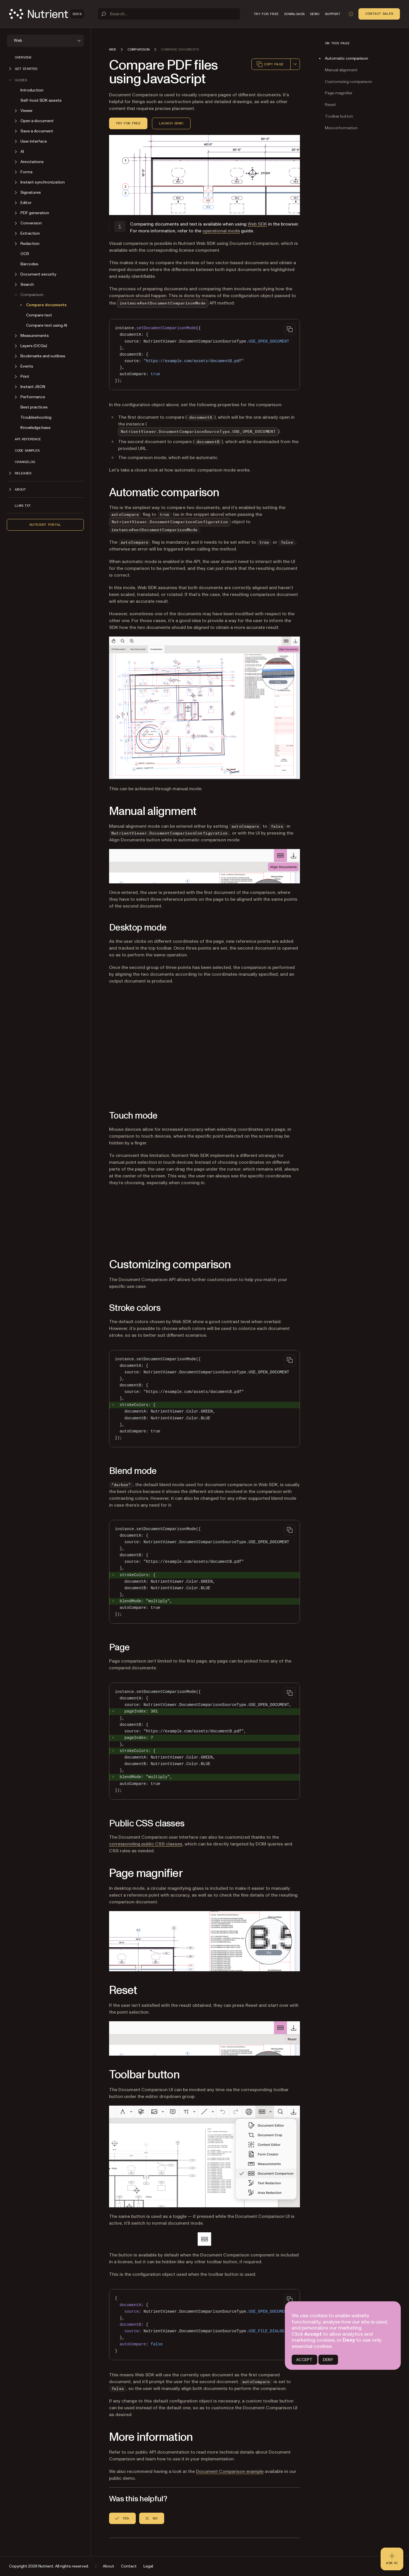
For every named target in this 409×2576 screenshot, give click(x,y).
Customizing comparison (348, 81)
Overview (23, 57)
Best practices (34, 407)
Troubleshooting (35, 417)
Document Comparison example (230, 2471)
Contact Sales (379, 13)
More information (341, 128)
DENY (328, 2359)
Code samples (27, 450)
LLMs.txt (23, 505)
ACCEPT (304, 2359)
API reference (28, 439)
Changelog (25, 462)
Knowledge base (35, 427)
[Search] (169, 14)
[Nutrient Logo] (46, 14)
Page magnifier (338, 93)
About (108, 2566)
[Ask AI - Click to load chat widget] (392, 2559)
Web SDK (257, 224)
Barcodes (29, 264)
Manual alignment (341, 70)
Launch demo (171, 123)
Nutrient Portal (45, 524)
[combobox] (295, 64)
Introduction (31, 90)
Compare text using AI (46, 325)
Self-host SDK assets (41, 100)
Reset (330, 104)
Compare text (39, 315)
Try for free (128, 123)
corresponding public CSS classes (145, 1844)
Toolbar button (339, 116)
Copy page (269, 64)
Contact (129, 2566)
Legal (148, 2566)
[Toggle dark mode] (351, 14)
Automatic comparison (346, 58)
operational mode (221, 231)
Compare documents (46, 305)
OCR (24, 253)
